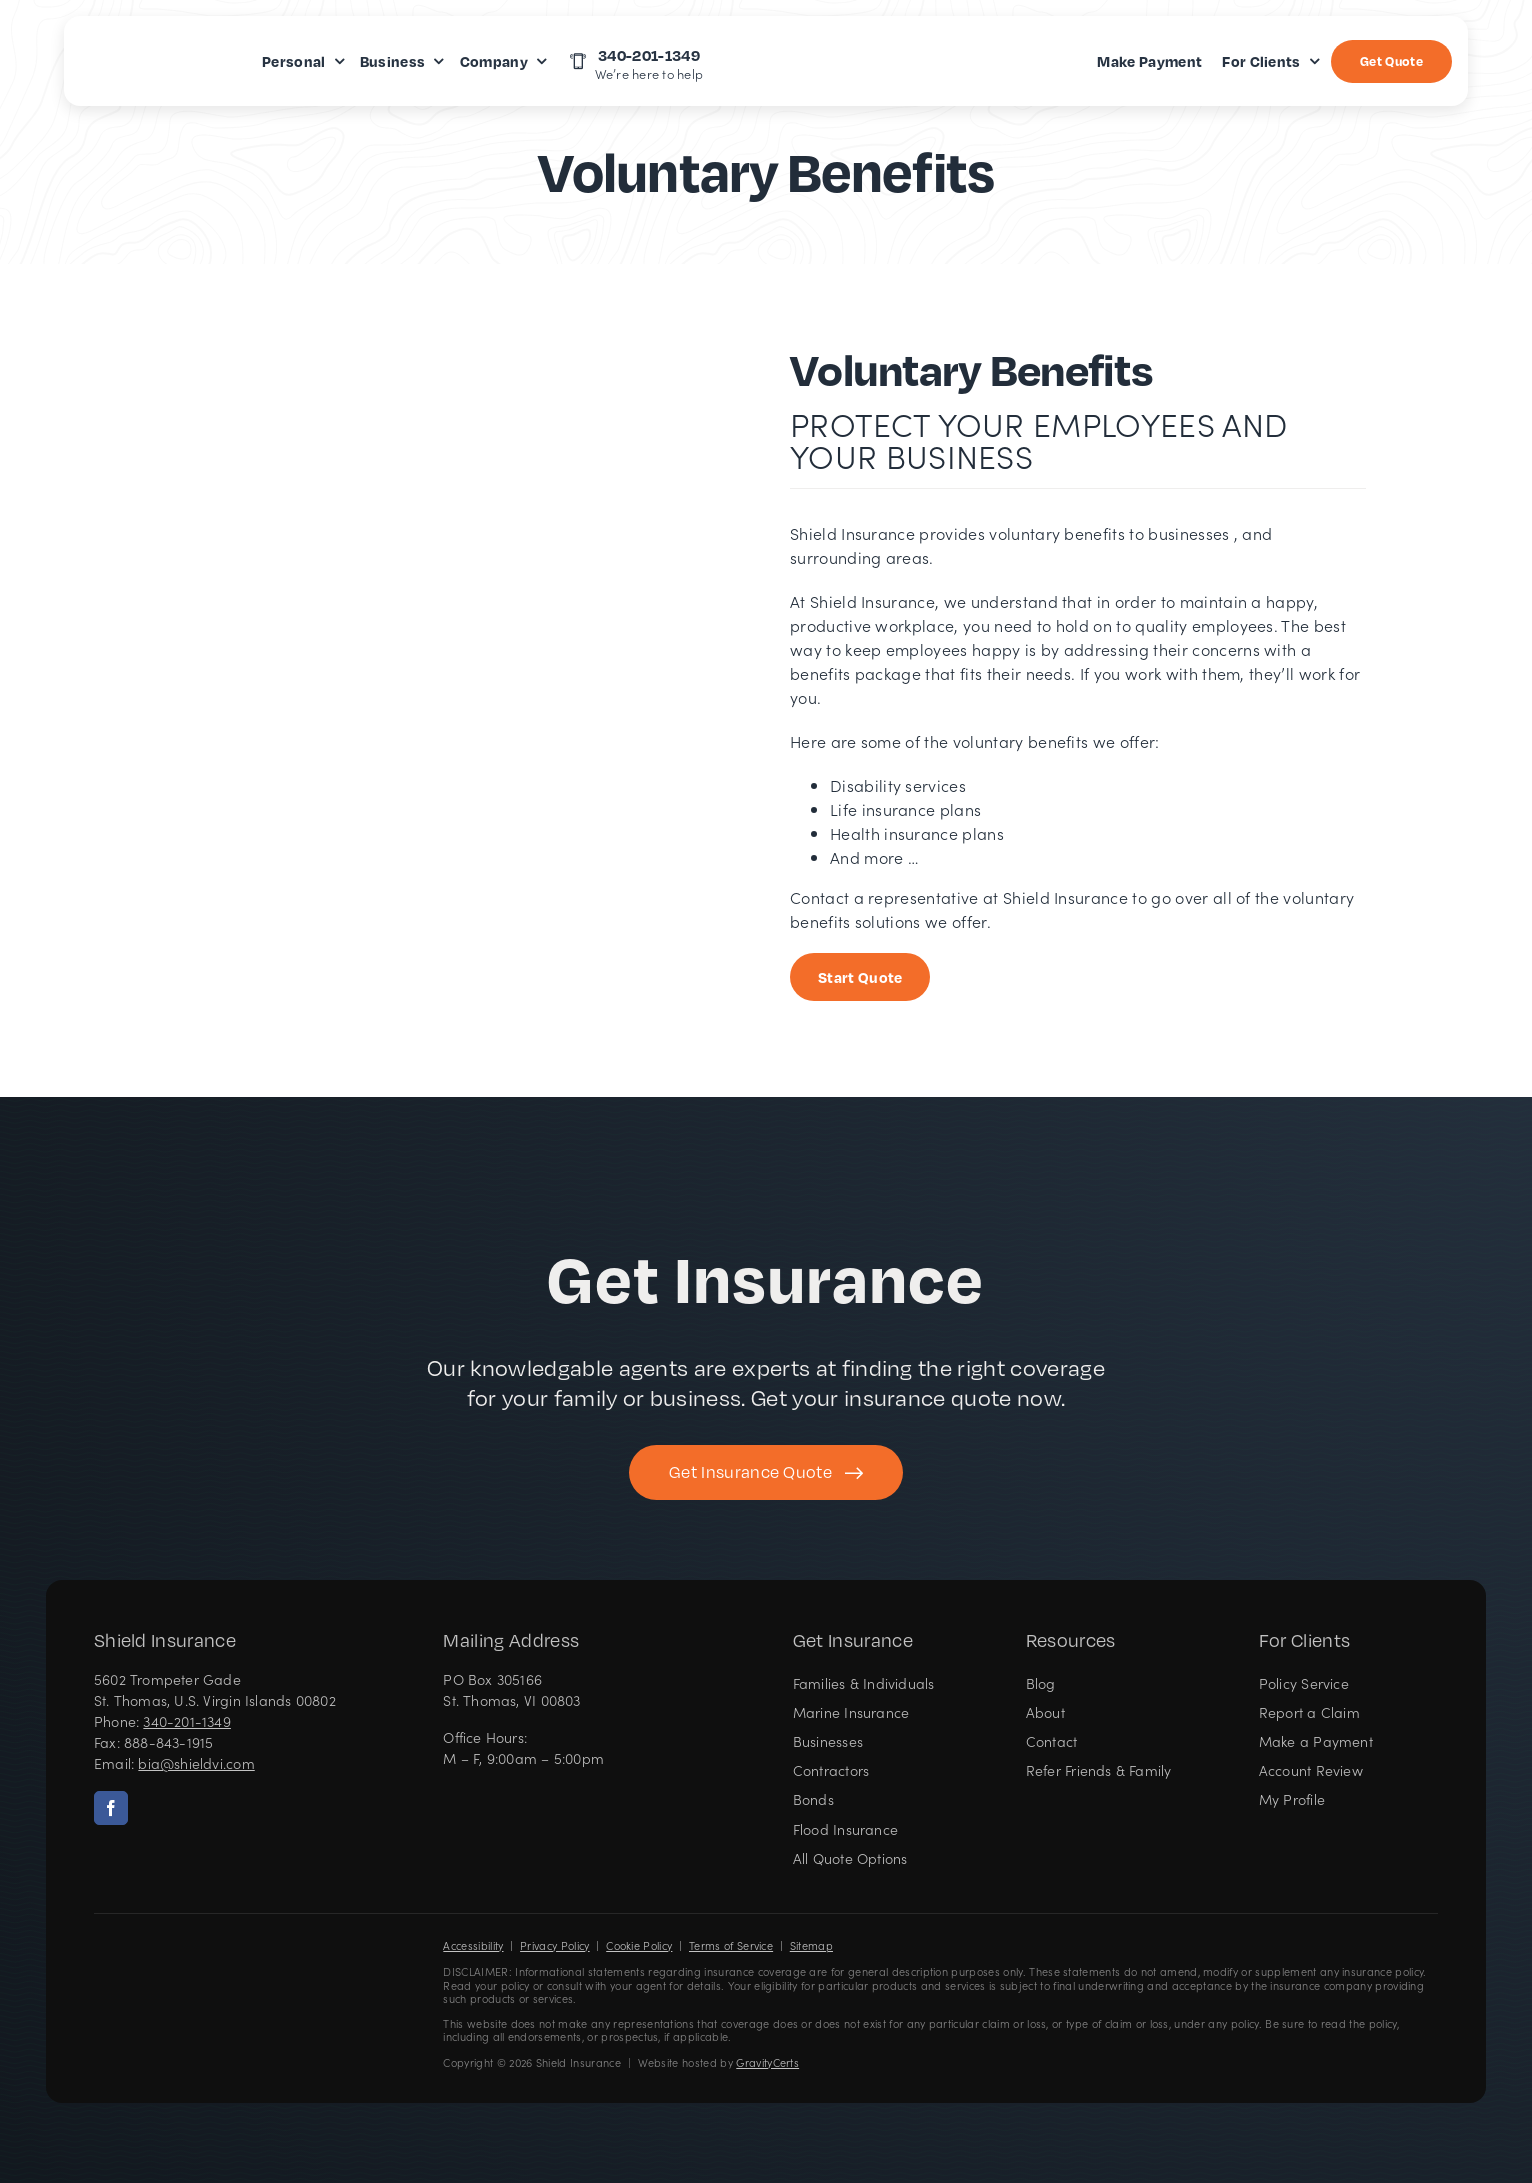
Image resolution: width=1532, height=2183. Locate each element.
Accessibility (473, 1945)
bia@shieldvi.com (196, 1763)
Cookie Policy (639, 1945)
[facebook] (111, 1808)
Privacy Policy (554, 1945)
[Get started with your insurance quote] (766, 1472)
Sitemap (811, 1945)
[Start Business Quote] (860, 977)
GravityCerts (767, 2062)
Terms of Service (731, 1945)
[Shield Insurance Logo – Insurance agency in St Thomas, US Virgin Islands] (154, 1972)
